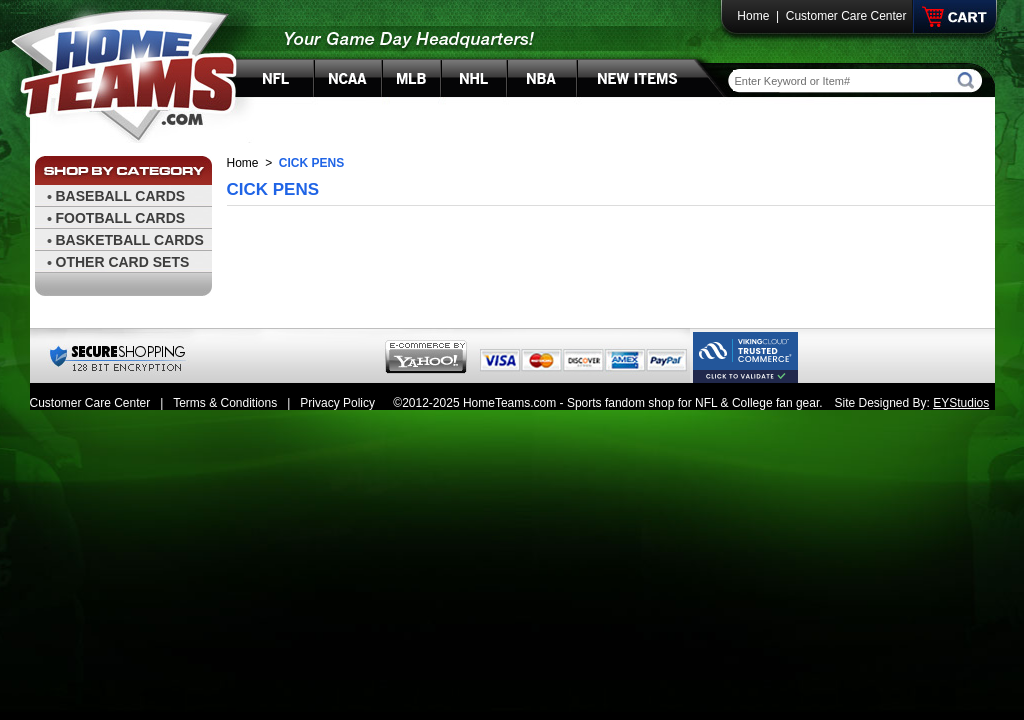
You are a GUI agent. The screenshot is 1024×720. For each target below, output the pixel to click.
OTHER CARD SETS (123, 262)
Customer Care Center (846, 16)
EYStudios (961, 403)
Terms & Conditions (225, 403)
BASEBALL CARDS (121, 196)
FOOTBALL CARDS (121, 218)
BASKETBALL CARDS (130, 240)
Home (753, 16)
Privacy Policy (337, 403)
